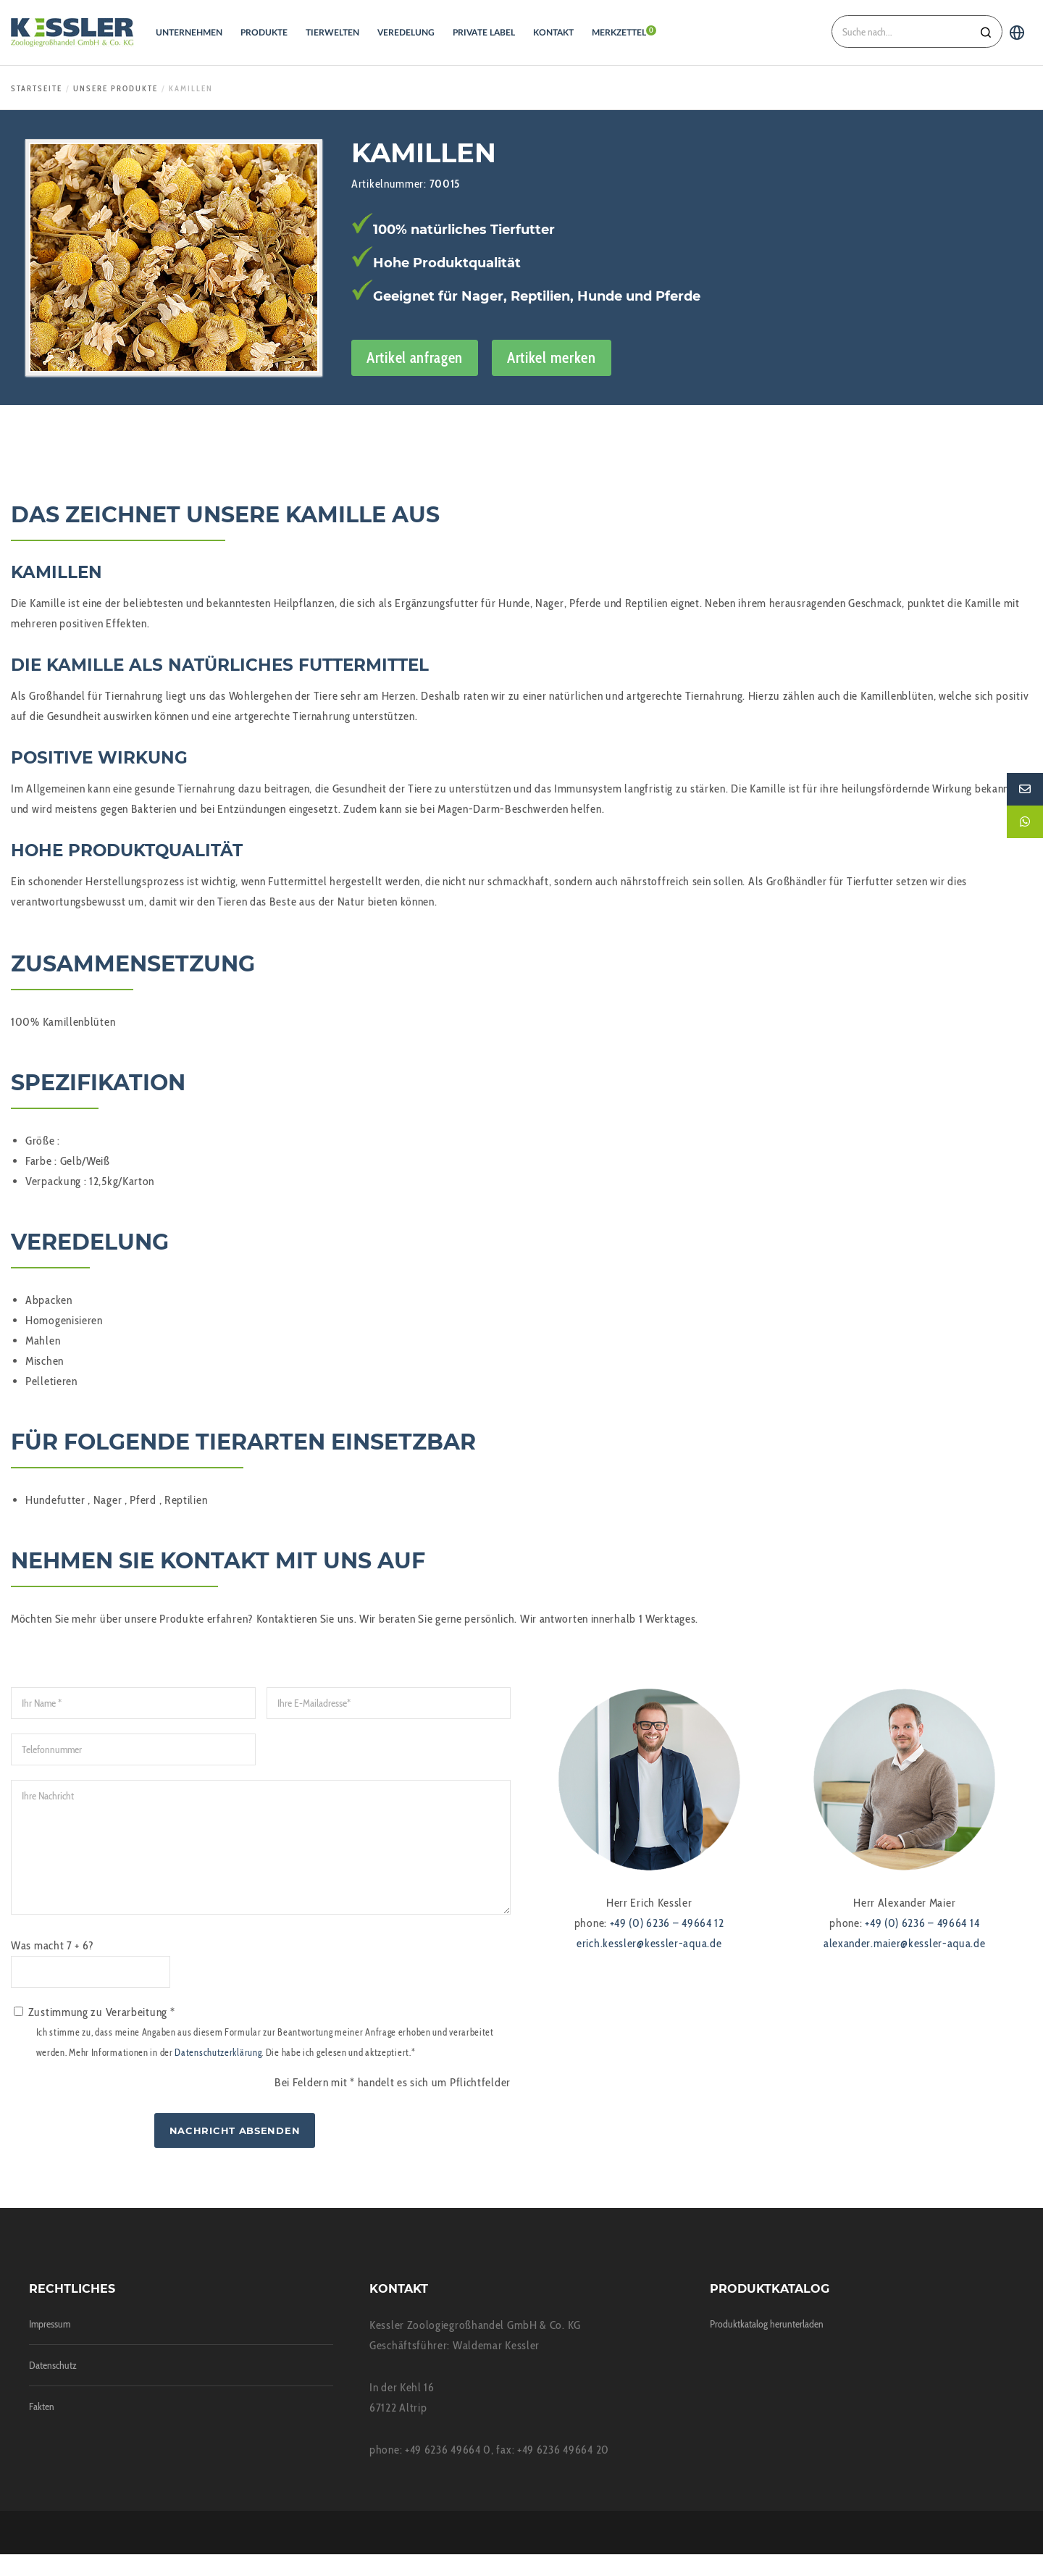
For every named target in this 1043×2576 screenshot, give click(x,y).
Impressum (49, 2345)
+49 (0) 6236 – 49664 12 (667, 1923)
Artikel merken (551, 357)
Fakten (41, 2428)
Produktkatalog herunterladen (767, 2345)
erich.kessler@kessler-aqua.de (649, 1943)
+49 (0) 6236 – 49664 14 (922, 1923)
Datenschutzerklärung (218, 2074)
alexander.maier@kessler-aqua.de (905, 1943)
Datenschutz (53, 2386)
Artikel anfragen (414, 357)
